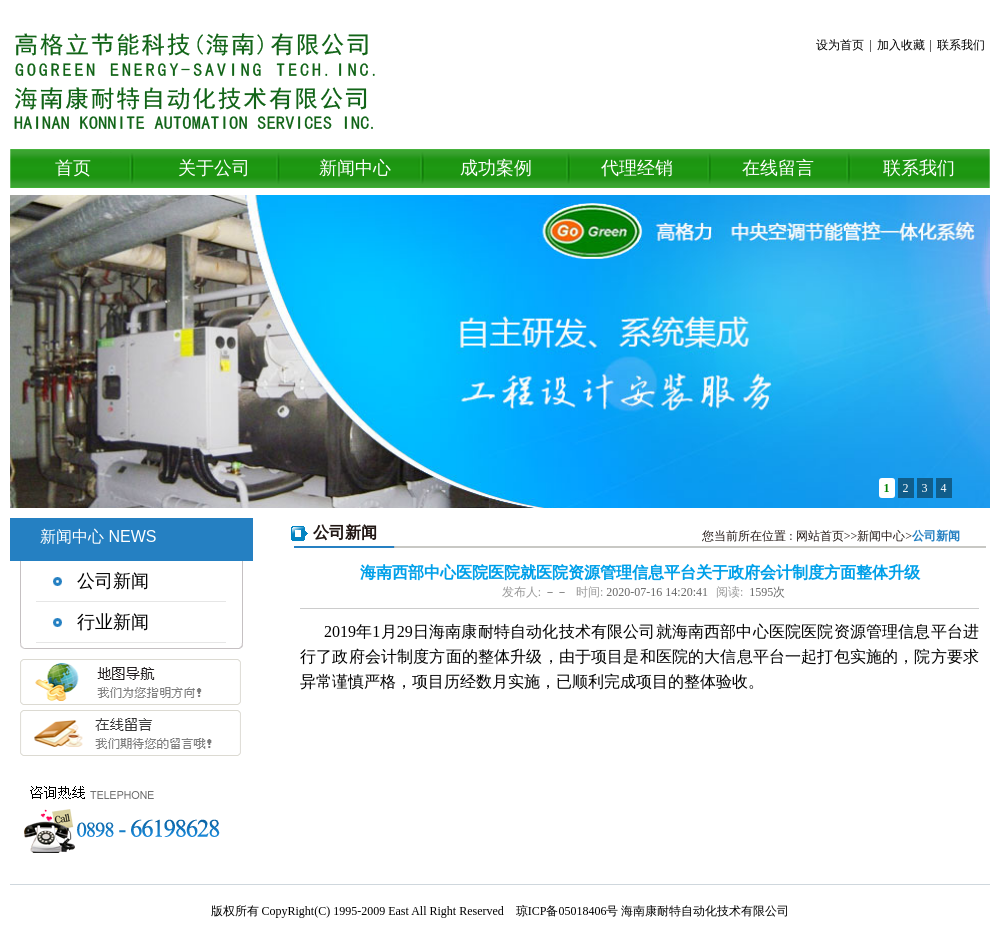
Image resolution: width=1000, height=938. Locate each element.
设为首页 (840, 45)
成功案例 (496, 168)
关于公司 (214, 168)
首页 (73, 168)
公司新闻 (113, 581)
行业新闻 (113, 622)
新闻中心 (355, 168)
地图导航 (130, 689)
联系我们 (961, 45)
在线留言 (778, 168)
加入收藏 (901, 45)
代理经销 (637, 168)
